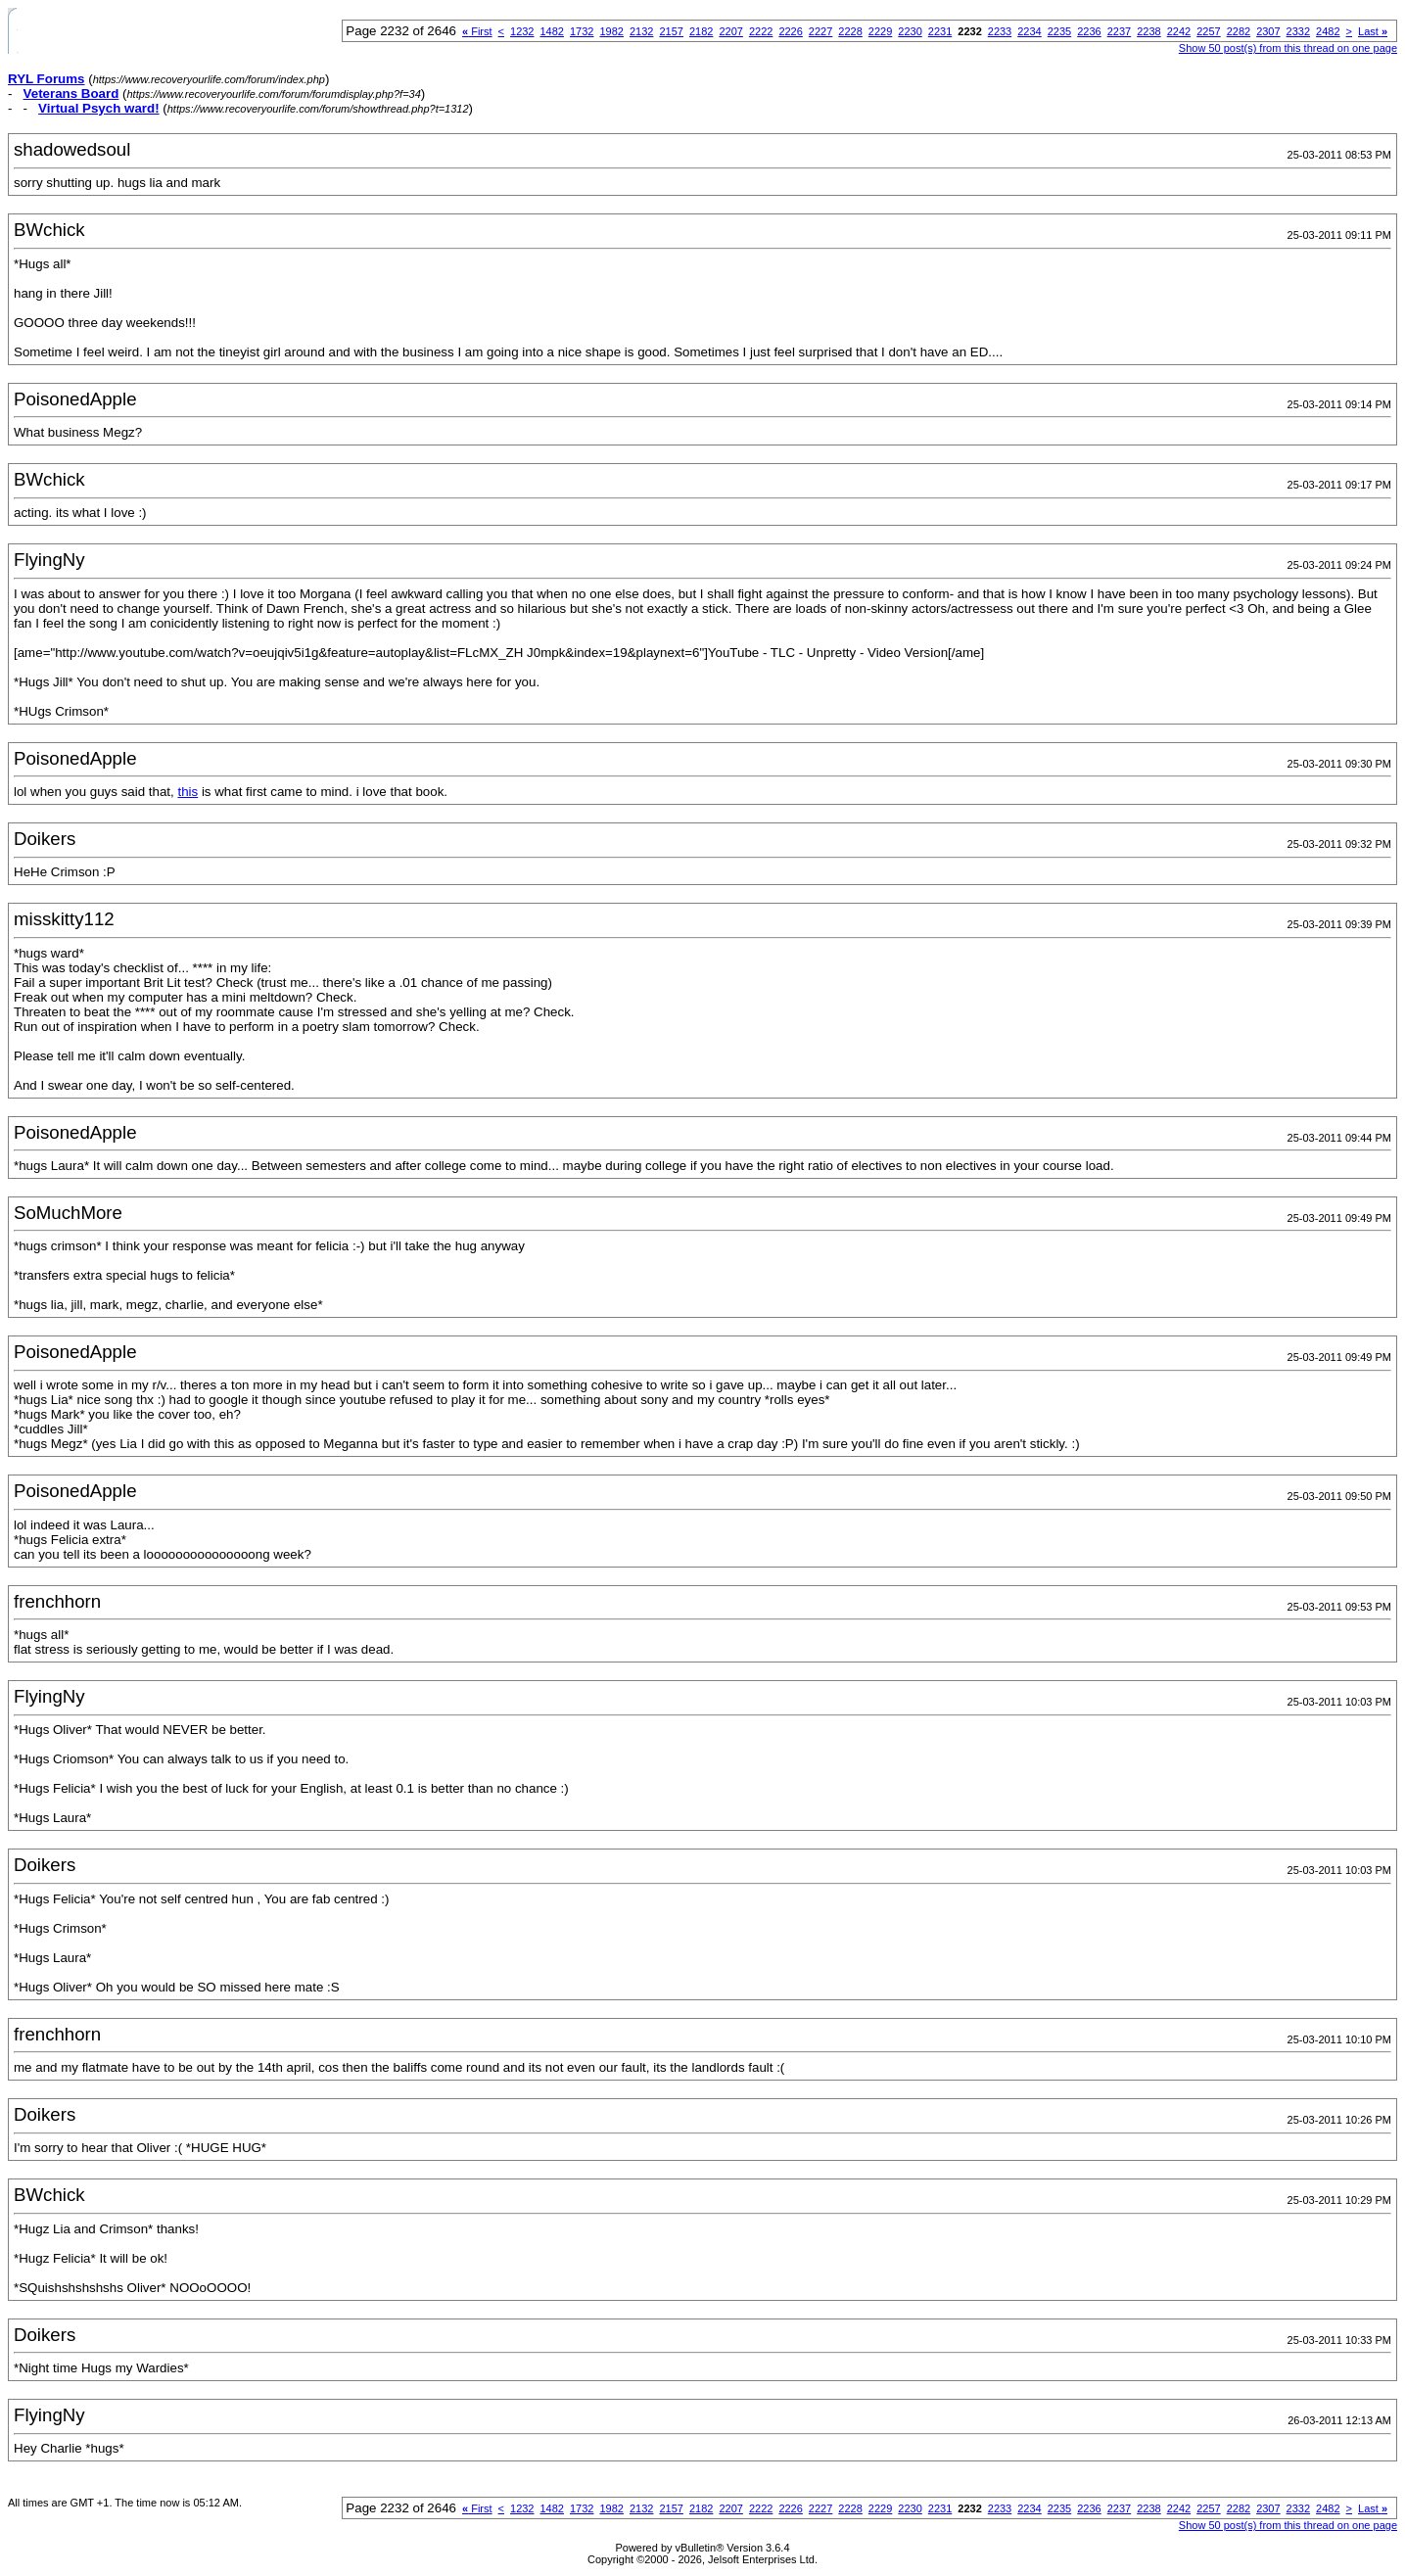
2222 (761, 31)
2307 (1268, 31)
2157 (670, 31)
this (187, 791)
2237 (1119, 31)
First (477, 31)
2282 (1238, 31)
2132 (641, 31)
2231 (940, 31)
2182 (701, 31)
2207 (730, 31)
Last (1372, 31)
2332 (1298, 31)
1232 (522, 31)
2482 (1327, 31)
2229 (880, 31)
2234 (1029, 31)
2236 (1089, 31)
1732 (581, 31)
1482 (552, 31)
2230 (909, 31)
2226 (790, 31)
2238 (1148, 31)
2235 (1059, 31)
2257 (1208, 31)
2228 (850, 31)
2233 (999, 31)
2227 (820, 31)
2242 (1179, 31)
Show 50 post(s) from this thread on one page (1288, 48)
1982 (611, 31)
